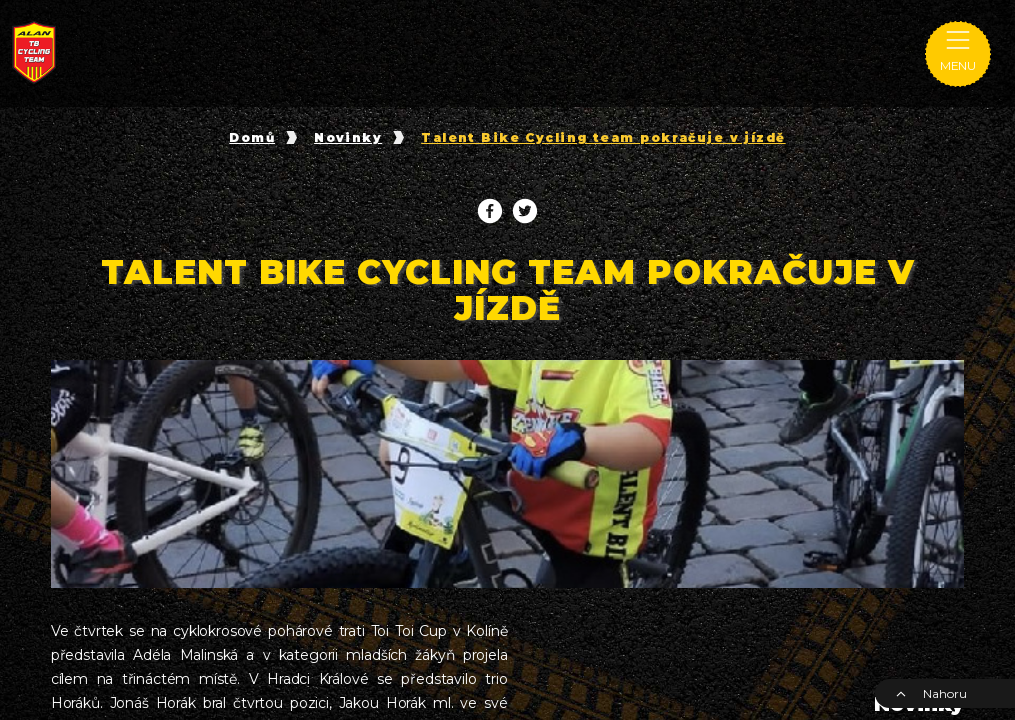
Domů (252, 138)
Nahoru (931, 693)
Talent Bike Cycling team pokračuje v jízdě (603, 138)
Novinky (348, 138)
